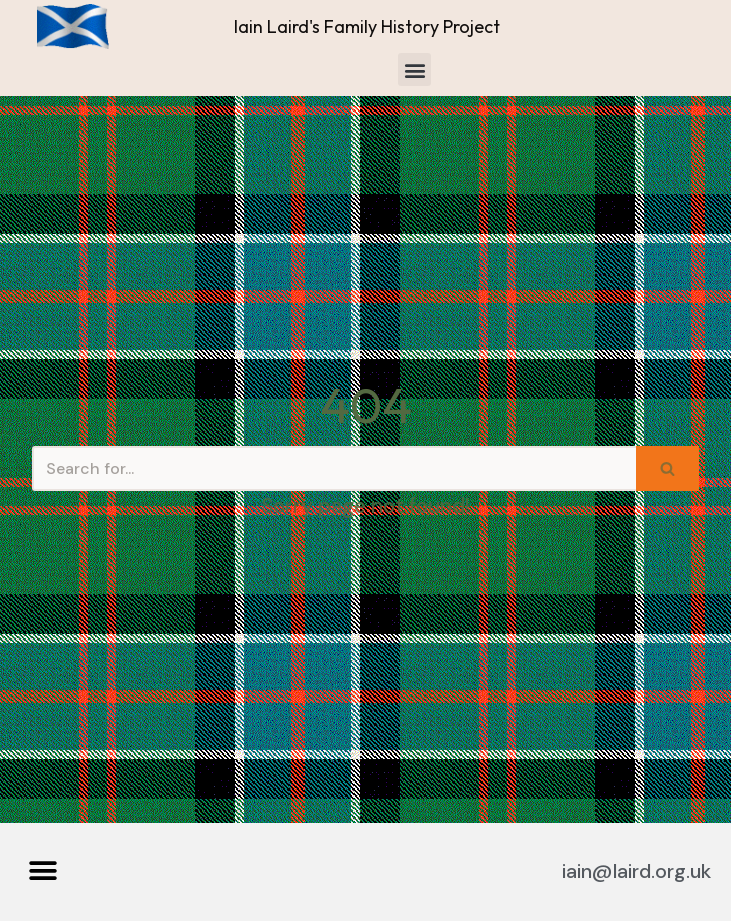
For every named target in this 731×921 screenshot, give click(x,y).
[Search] (334, 468)
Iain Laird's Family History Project (367, 26)
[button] (414, 69)
